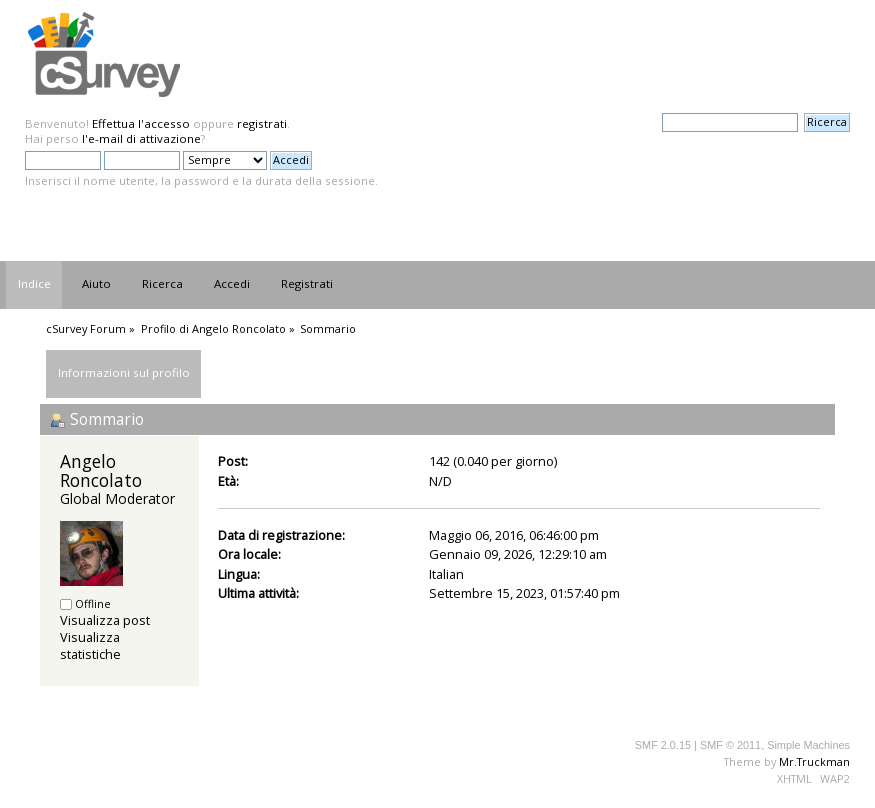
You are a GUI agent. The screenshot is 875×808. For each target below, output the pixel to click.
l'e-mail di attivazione (141, 138)
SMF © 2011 (730, 745)
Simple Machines (808, 745)
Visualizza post (105, 620)
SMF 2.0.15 (663, 745)
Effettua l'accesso (141, 123)
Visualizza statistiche (90, 645)
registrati (262, 123)
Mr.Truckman (814, 761)
